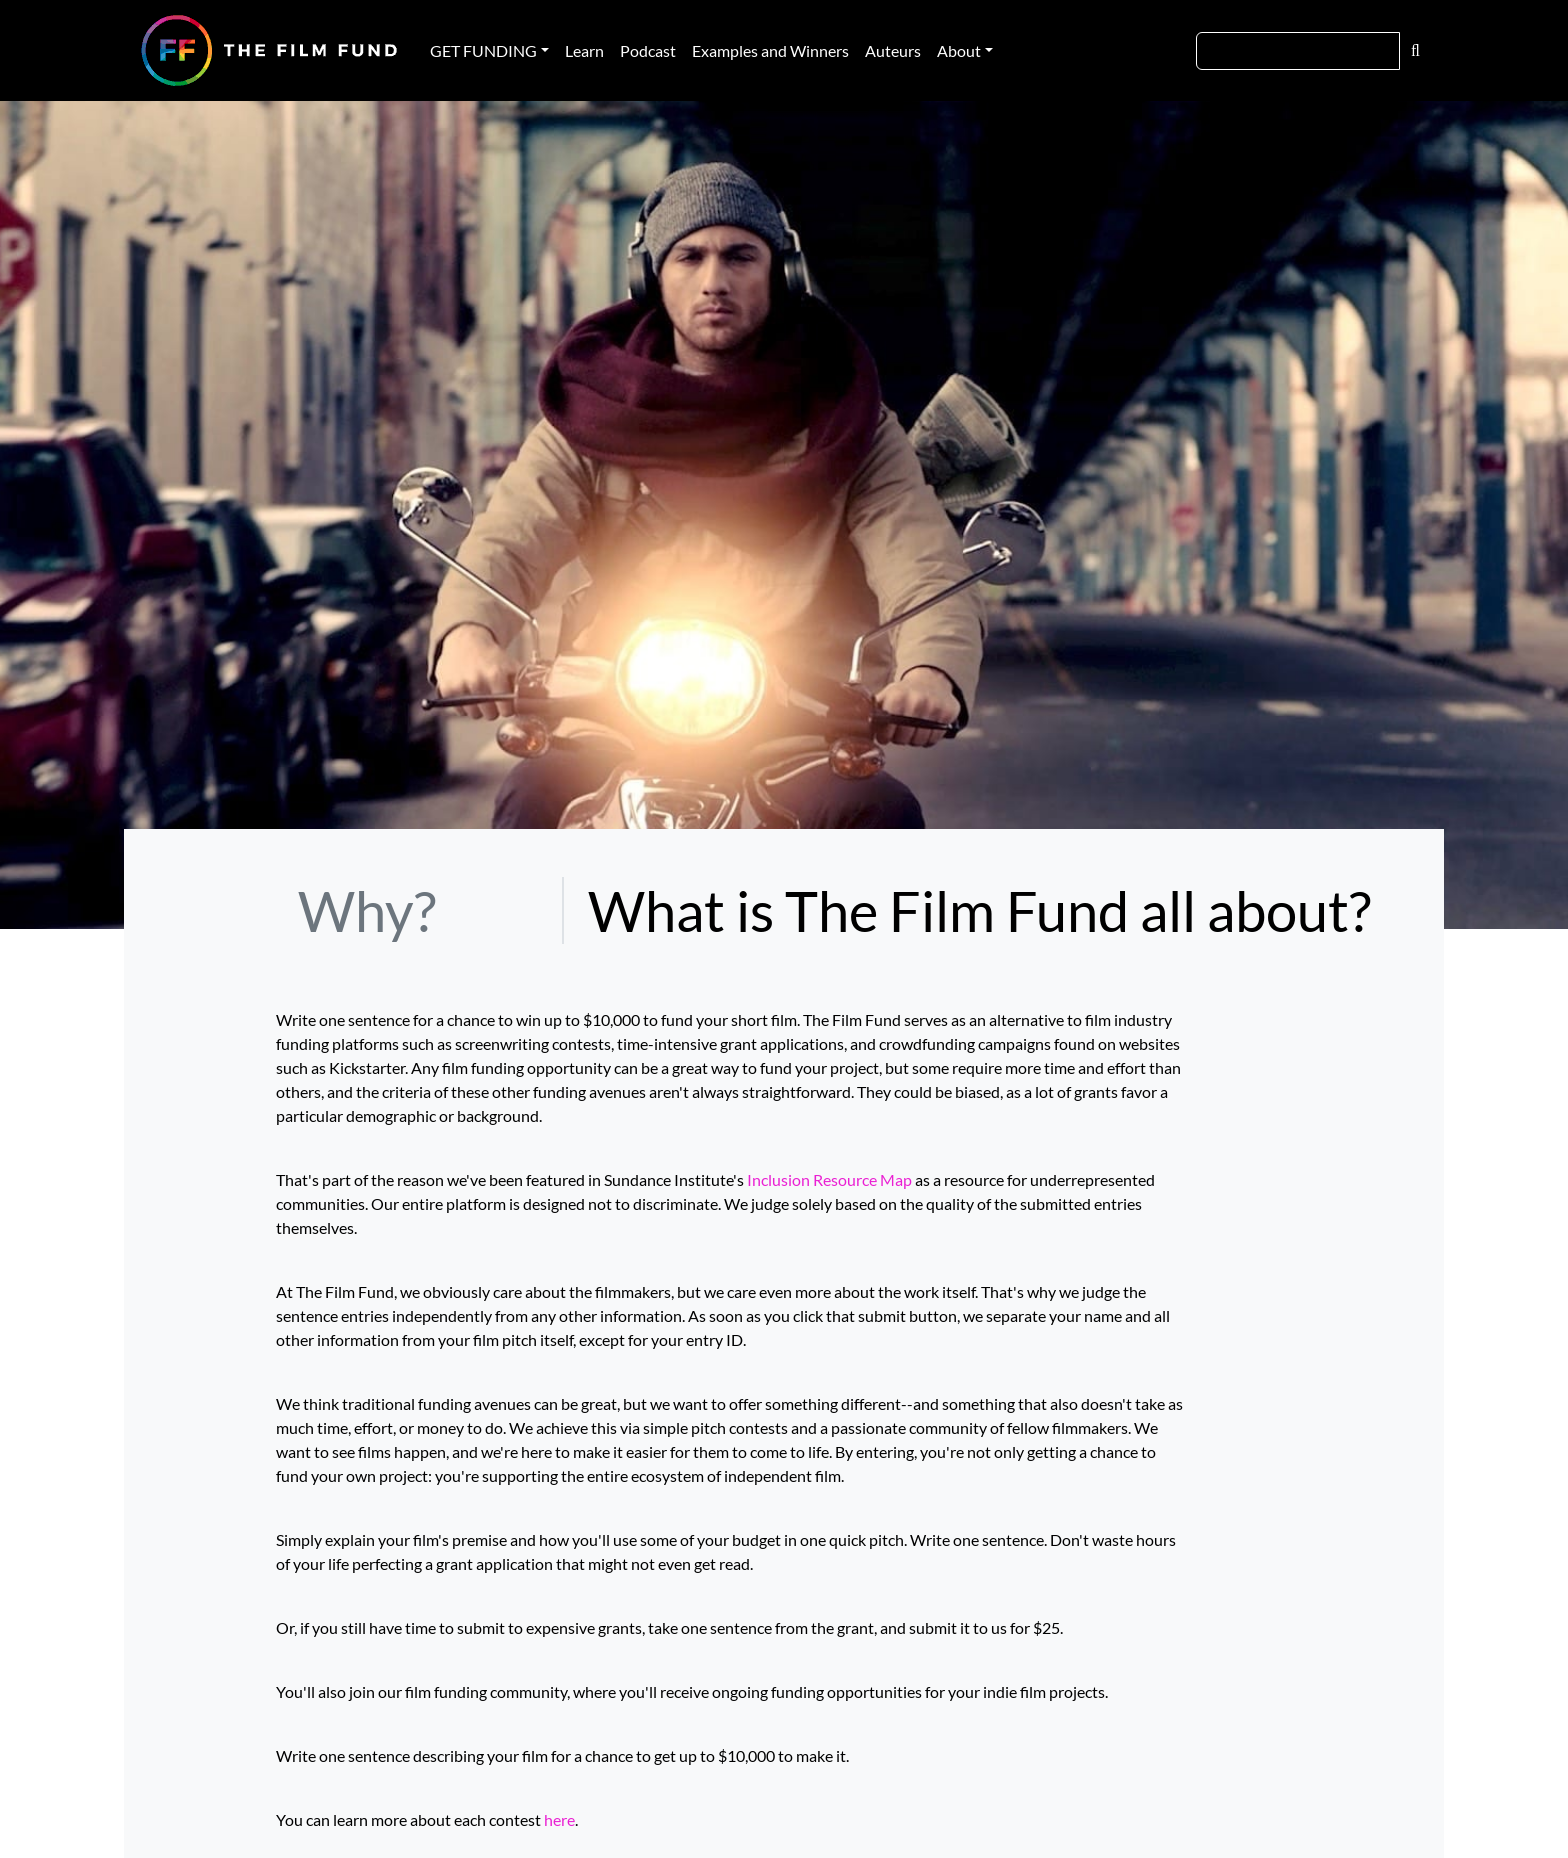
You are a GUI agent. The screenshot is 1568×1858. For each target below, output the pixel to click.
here (559, 1819)
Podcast (648, 50)
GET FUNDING (483, 50)
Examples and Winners (770, 50)
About (959, 50)
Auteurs (893, 50)
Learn (584, 50)
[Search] (1298, 51)
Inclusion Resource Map (829, 1179)
